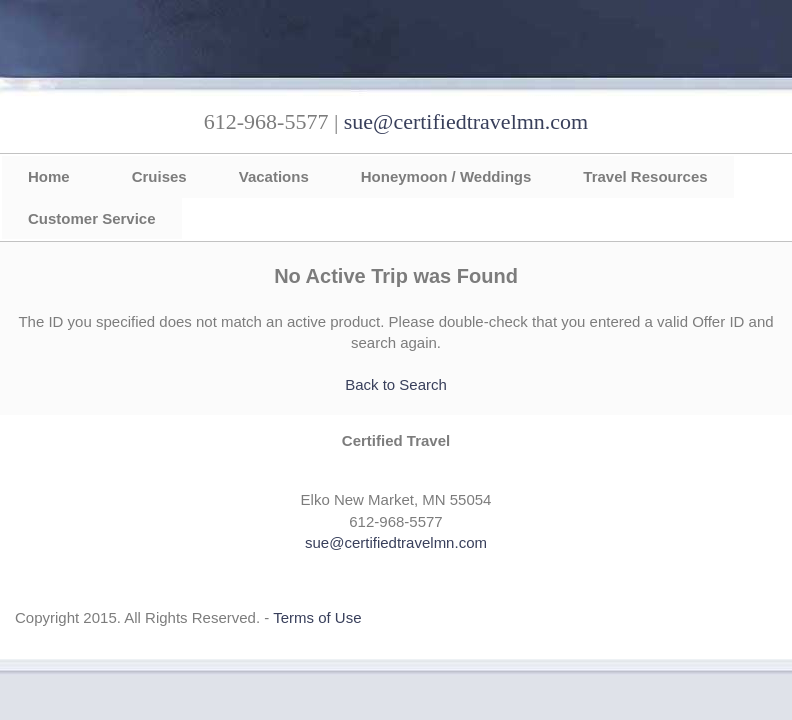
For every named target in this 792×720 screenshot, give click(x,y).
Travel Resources (645, 176)
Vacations (274, 176)
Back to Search (396, 384)
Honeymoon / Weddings (446, 176)
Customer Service (92, 218)
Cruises (159, 176)
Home (49, 176)
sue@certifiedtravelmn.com (466, 121)
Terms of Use (317, 617)
